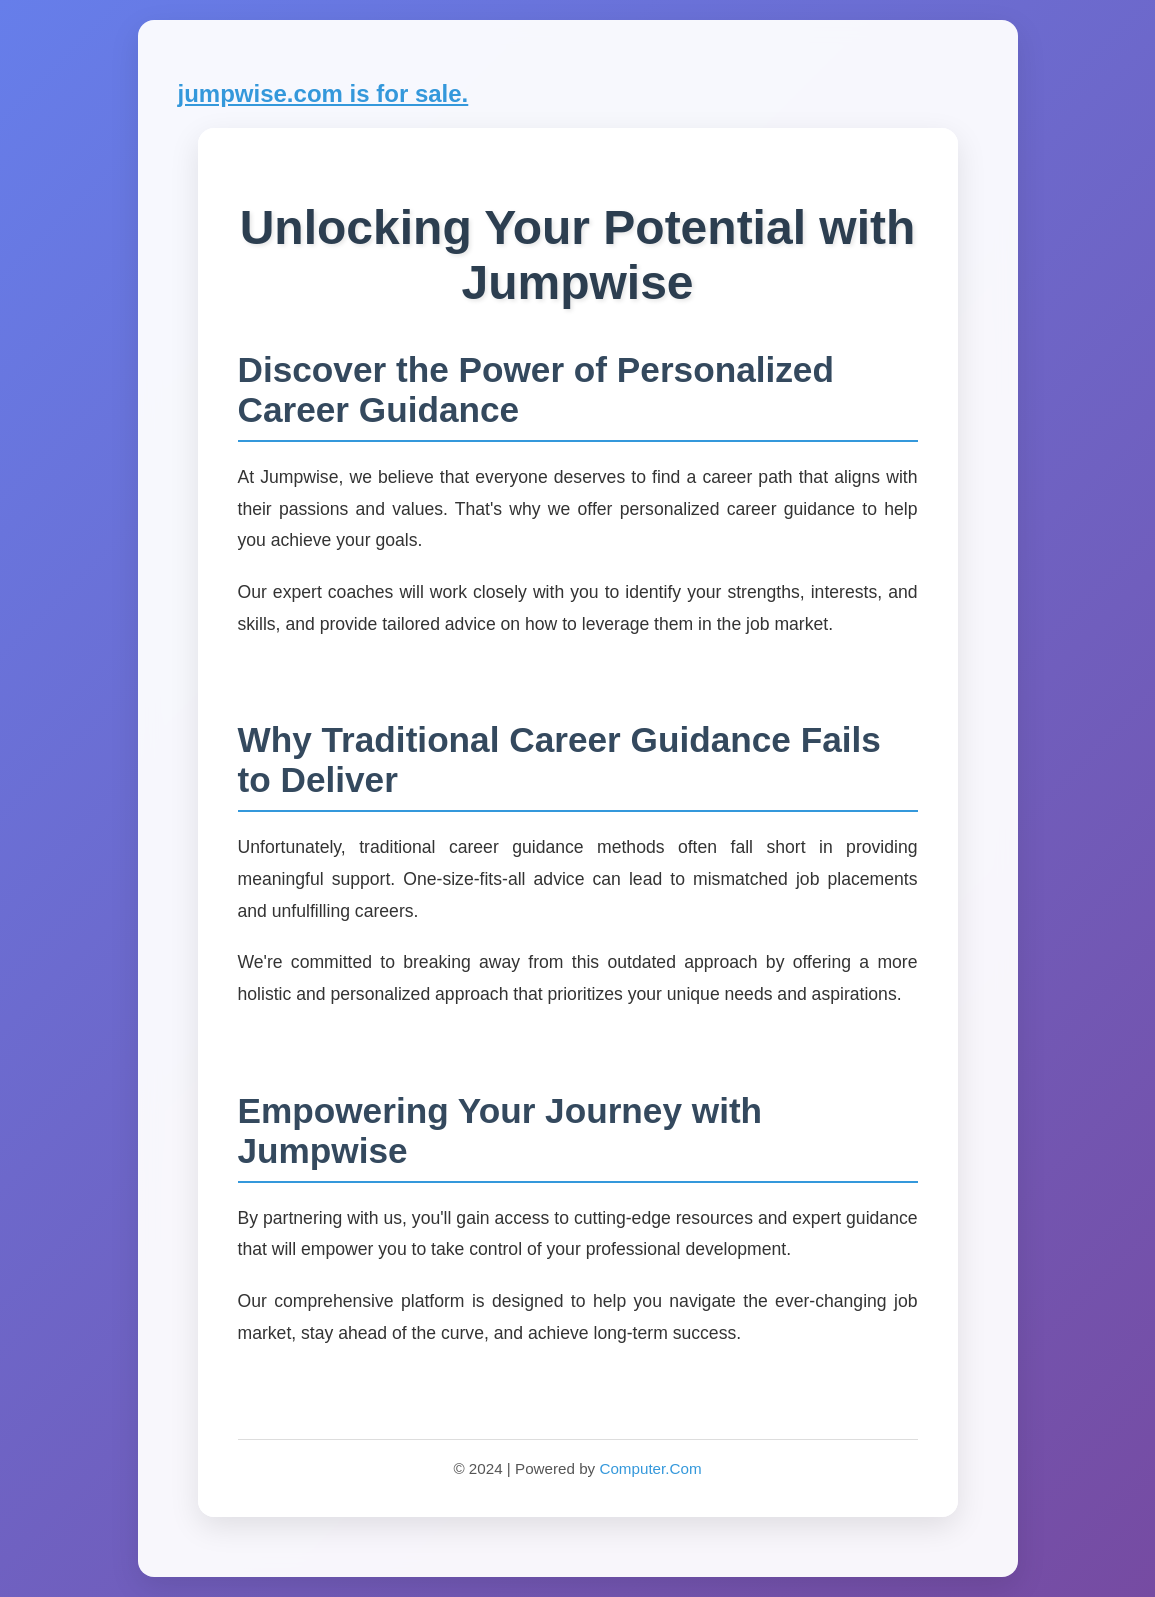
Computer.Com (650, 1468)
